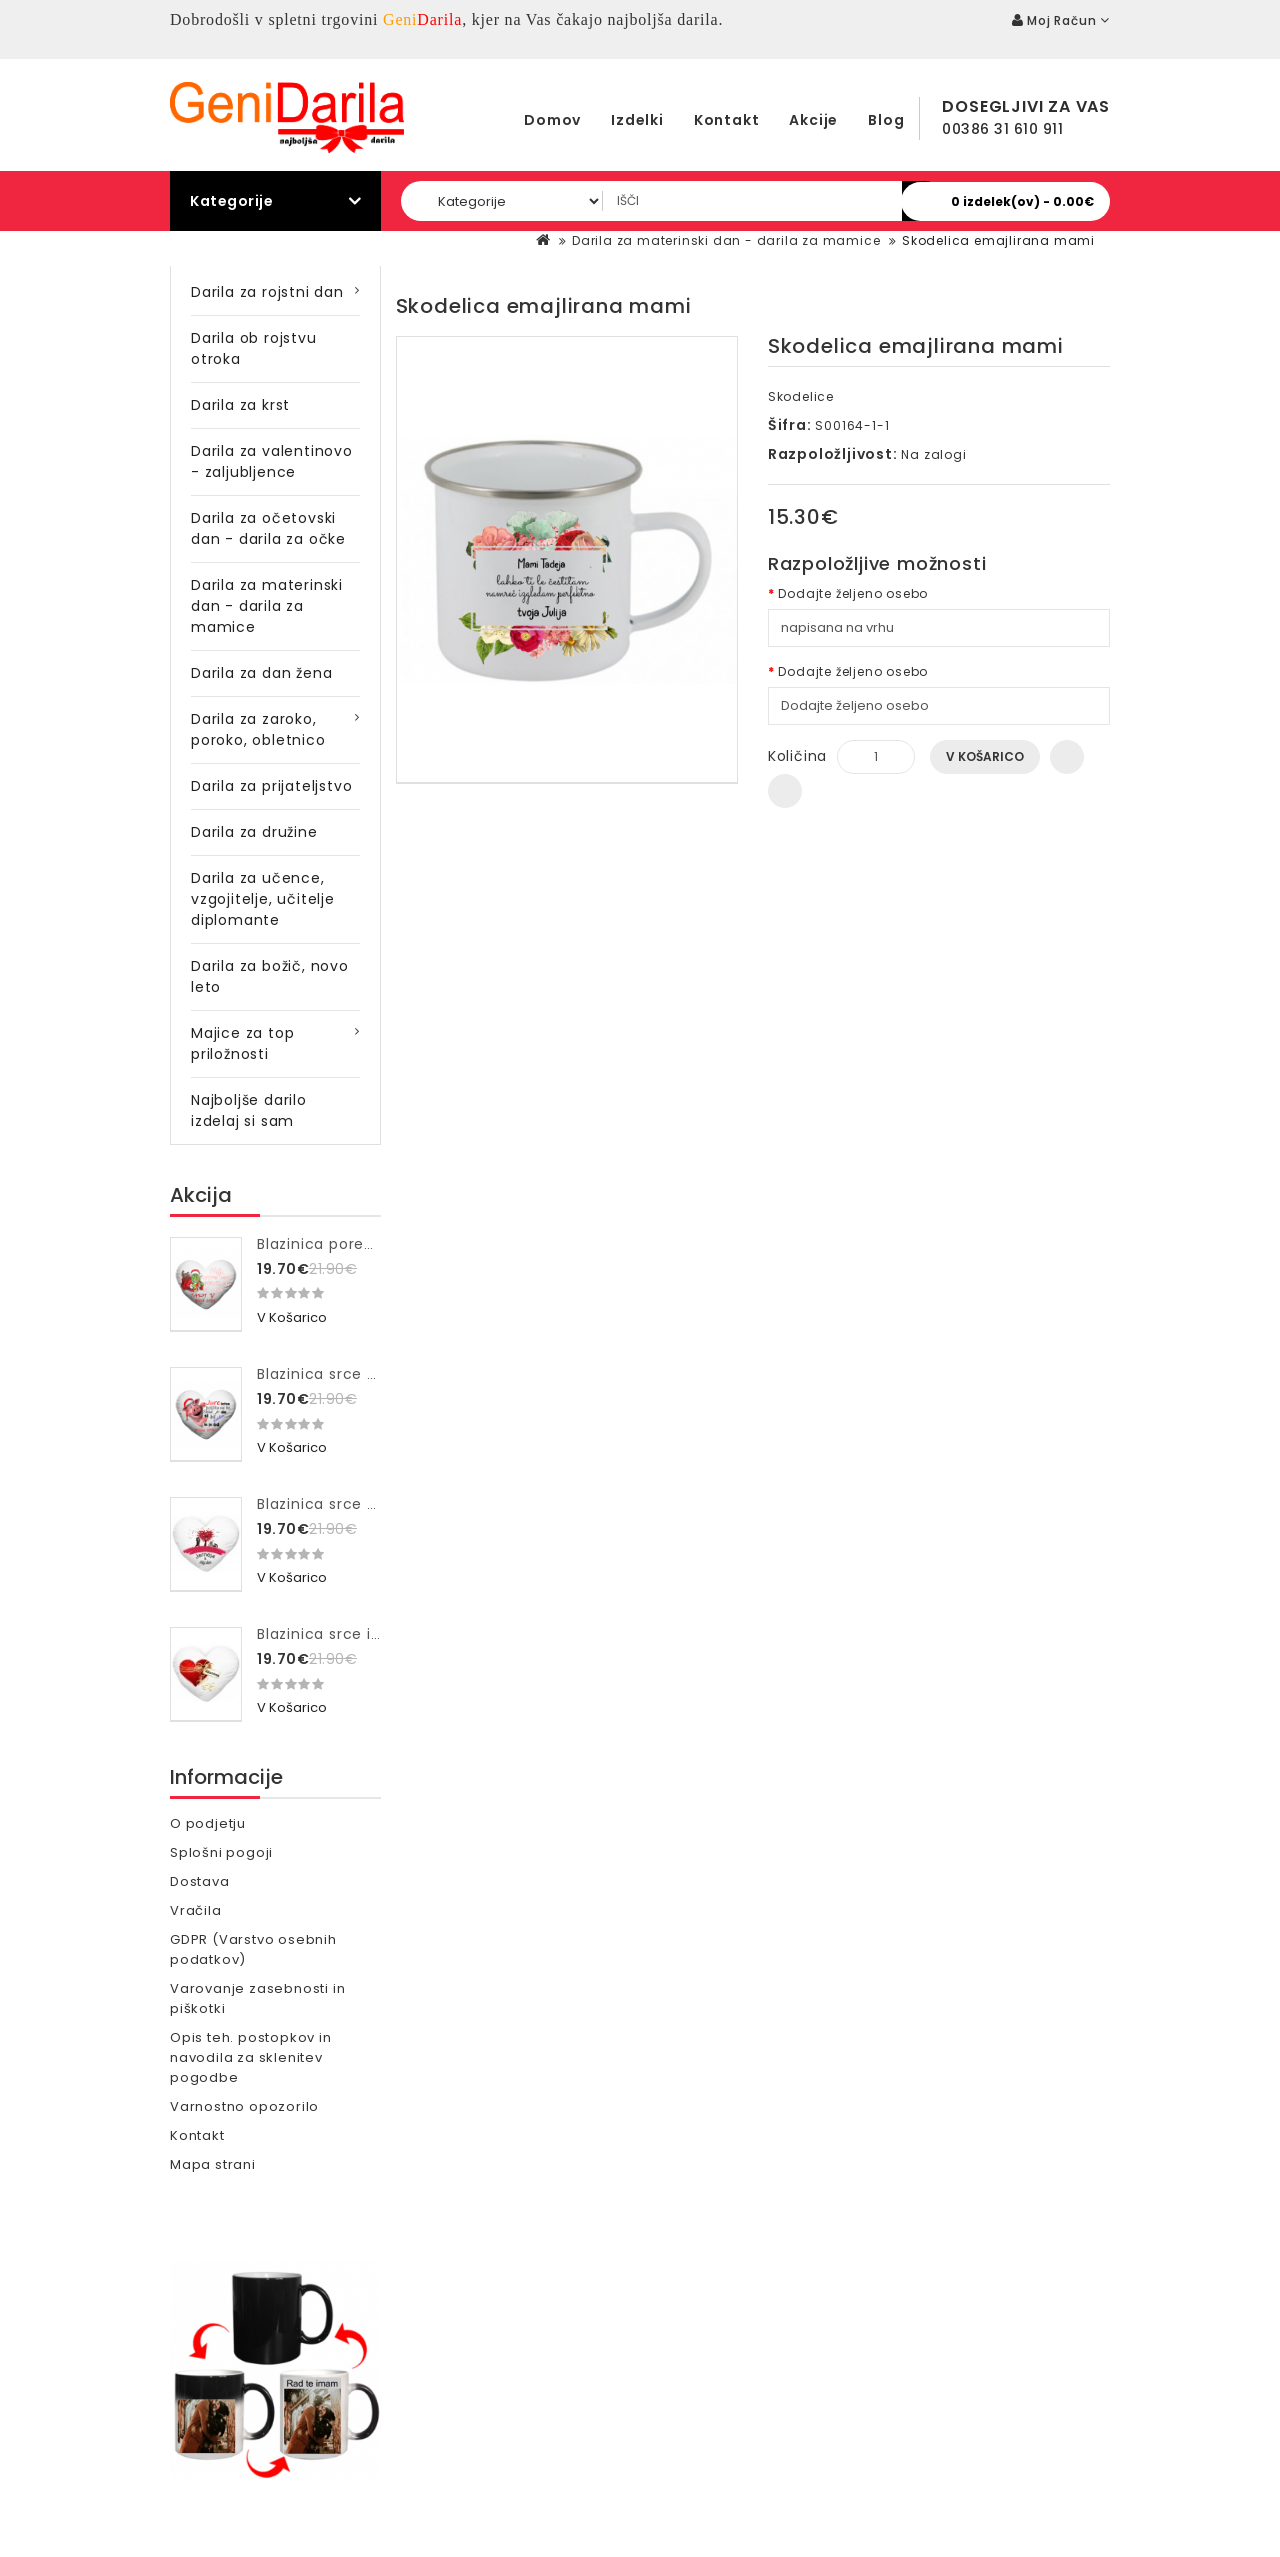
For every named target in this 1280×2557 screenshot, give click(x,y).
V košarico (985, 756)
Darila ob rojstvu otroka (254, 348)
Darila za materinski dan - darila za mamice (726, 240)
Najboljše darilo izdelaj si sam (249, 1110)
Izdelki (637, 120)
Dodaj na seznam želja (1067, 757)
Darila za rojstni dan (267, 292)
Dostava (200, 1881)
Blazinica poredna (325, 1244)
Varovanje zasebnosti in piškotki (257, 1998)
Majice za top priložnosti (242, 1043)
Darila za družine (254, 832)
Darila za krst (240, 405)
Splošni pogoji (221, 1852)
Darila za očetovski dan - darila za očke (268, 528)
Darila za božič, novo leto (270, 976)
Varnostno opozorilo (244, 2106)
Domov (552, 120)
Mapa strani (213, 2164)
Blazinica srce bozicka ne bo (365, 1374)
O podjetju (208, 1823)
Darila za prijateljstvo (271, 786)
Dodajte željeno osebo (853, 593)
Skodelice (801, 396)
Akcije (813, 120)
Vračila (196, 1910)
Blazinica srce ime (326, 1634)
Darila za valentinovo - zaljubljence (272, 461)
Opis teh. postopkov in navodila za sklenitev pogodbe (251, 2057)
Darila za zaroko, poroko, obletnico (258, 729)
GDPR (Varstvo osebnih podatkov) (253, 1949)
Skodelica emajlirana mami (998, 240)
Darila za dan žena (261, 673)
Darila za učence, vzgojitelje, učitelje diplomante (263, 899)
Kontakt (727, 120)
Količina (797, 756)
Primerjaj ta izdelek (785, 791)
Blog (886, 120)
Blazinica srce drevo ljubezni (365, 1504)
